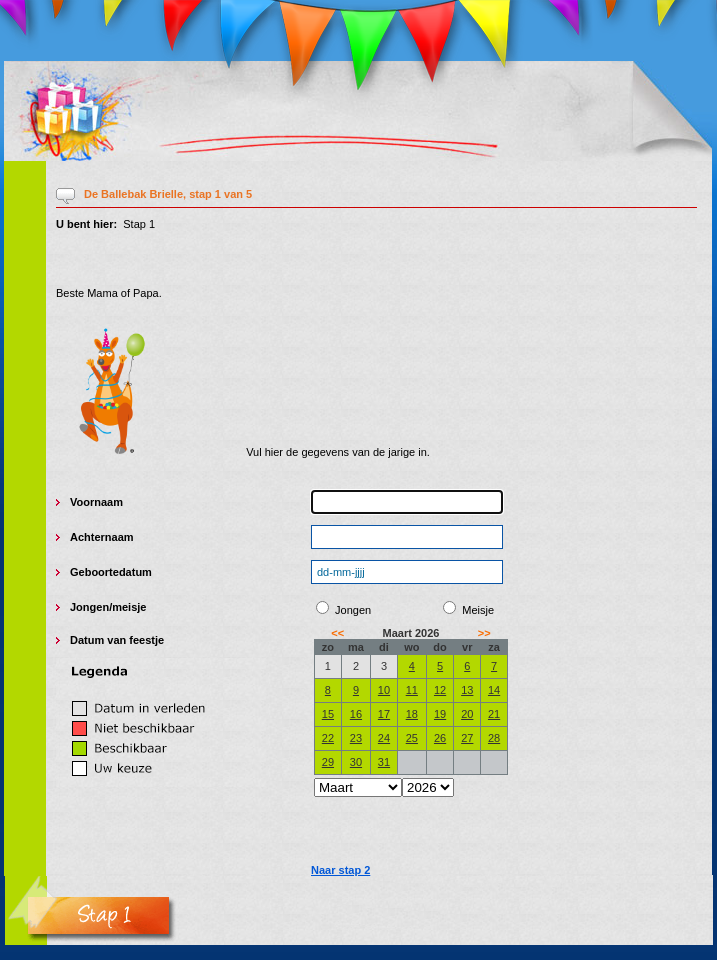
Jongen (89, 607)
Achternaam (102, 537)
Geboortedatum (111, 572)
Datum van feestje (117, 640)
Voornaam (96, 502)
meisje (129, 607)
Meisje (478, 610)
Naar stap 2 (340, 870)
